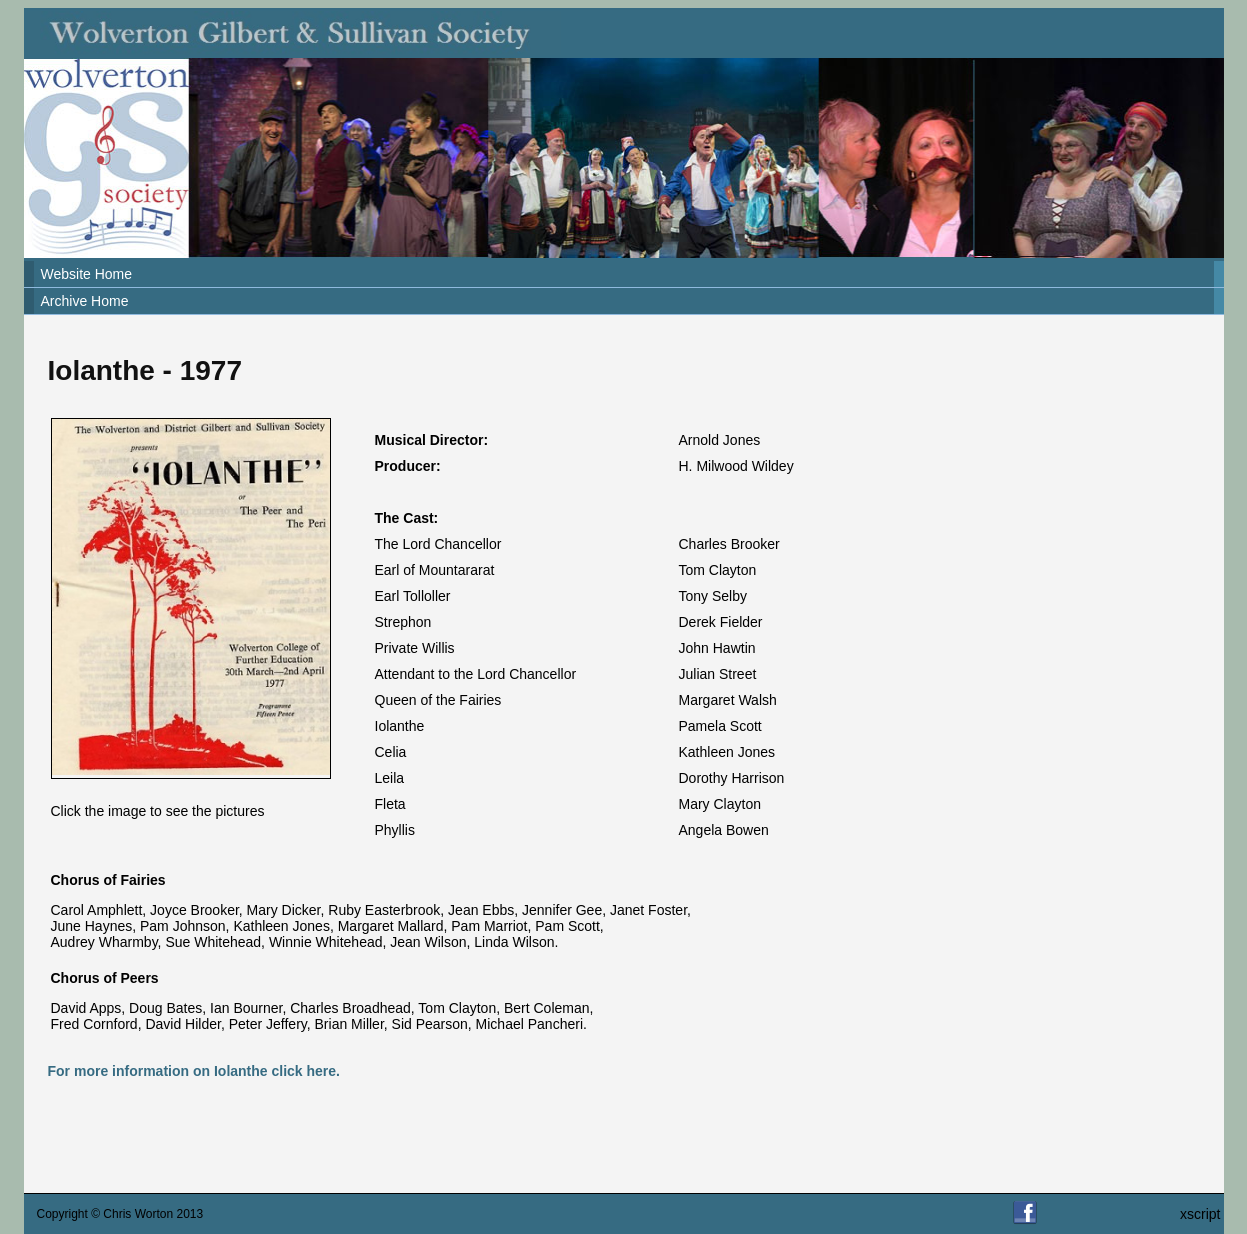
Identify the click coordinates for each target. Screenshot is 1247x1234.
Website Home (87, 274)
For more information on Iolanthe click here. (194, 1071)
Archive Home (85, 301)
